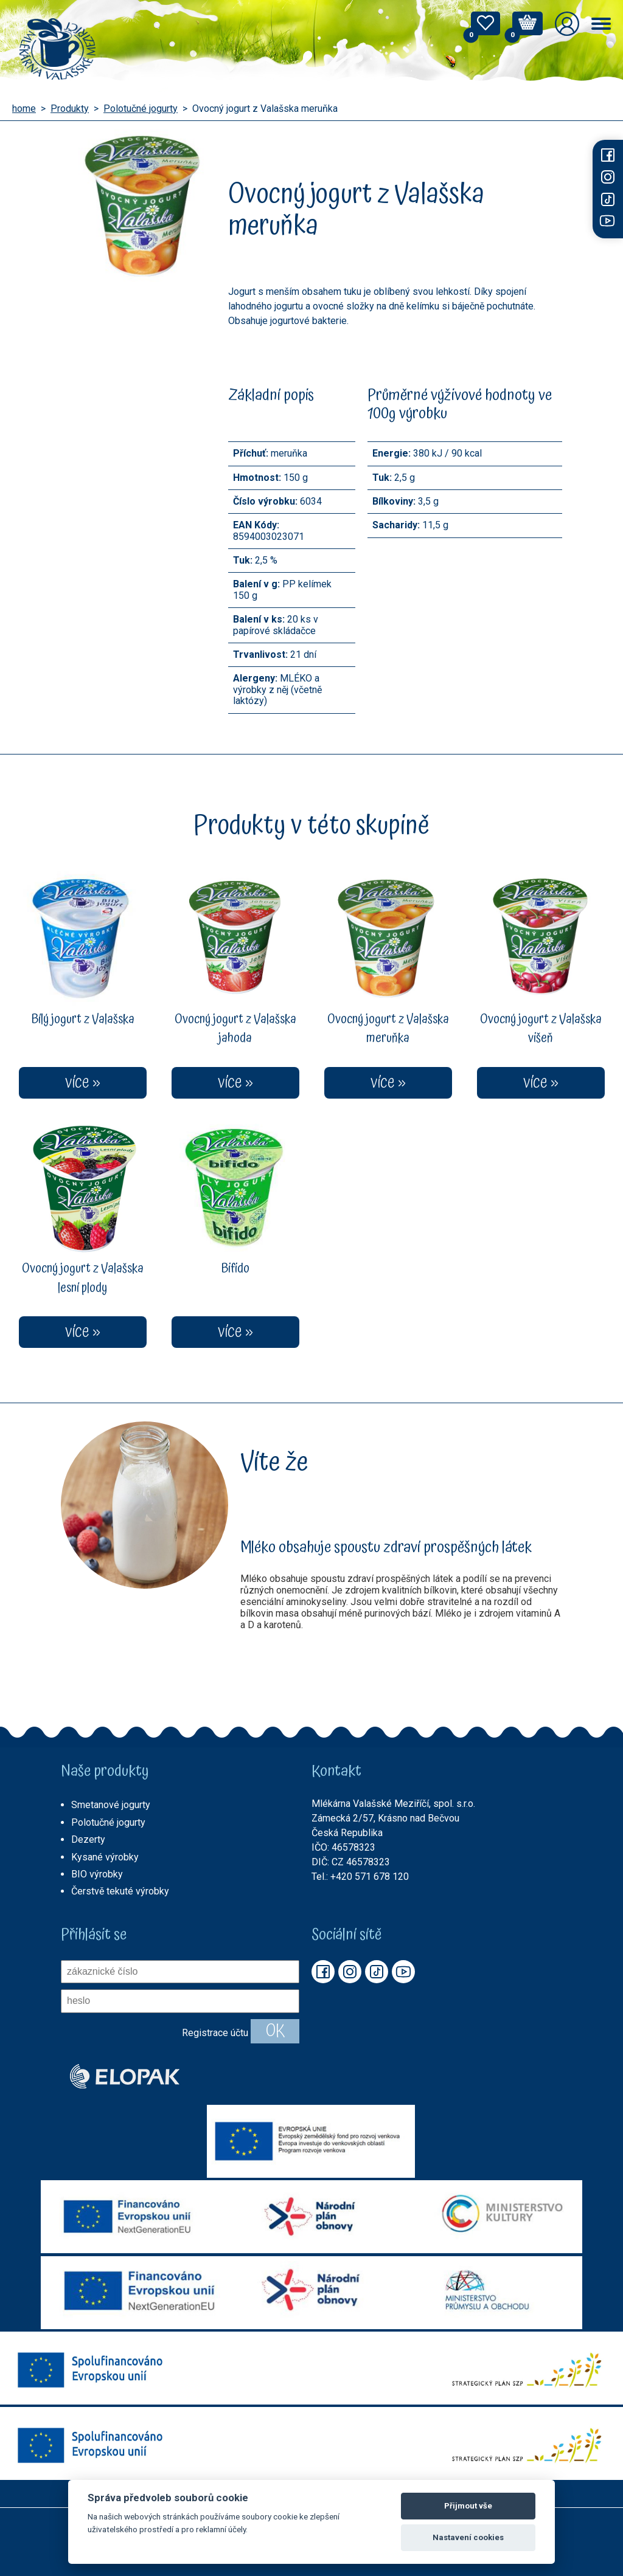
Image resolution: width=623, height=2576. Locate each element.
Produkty (69, 108)
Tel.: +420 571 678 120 (360, 1876)
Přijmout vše (468, 2505)
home (24, 108)
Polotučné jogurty (140, 108)
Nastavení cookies (468, 2537)
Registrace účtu (215, 2033)
